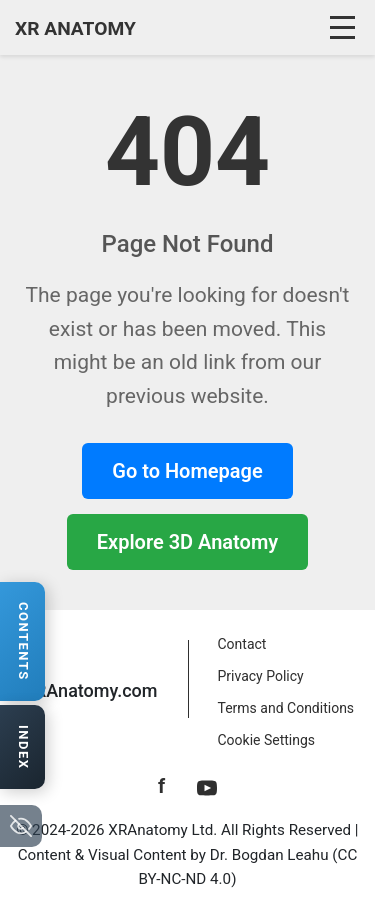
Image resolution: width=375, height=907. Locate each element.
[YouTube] (207, 786)
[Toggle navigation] (345, 28)
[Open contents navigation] (22, 641)
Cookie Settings (267, 740)
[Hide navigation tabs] (21, 826)
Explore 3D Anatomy (187, 542)
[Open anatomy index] (22, 747)
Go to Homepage (187, 471)
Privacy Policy (261, 676)
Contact (242, 644)
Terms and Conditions (286, 708)
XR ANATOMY (75, 28)
